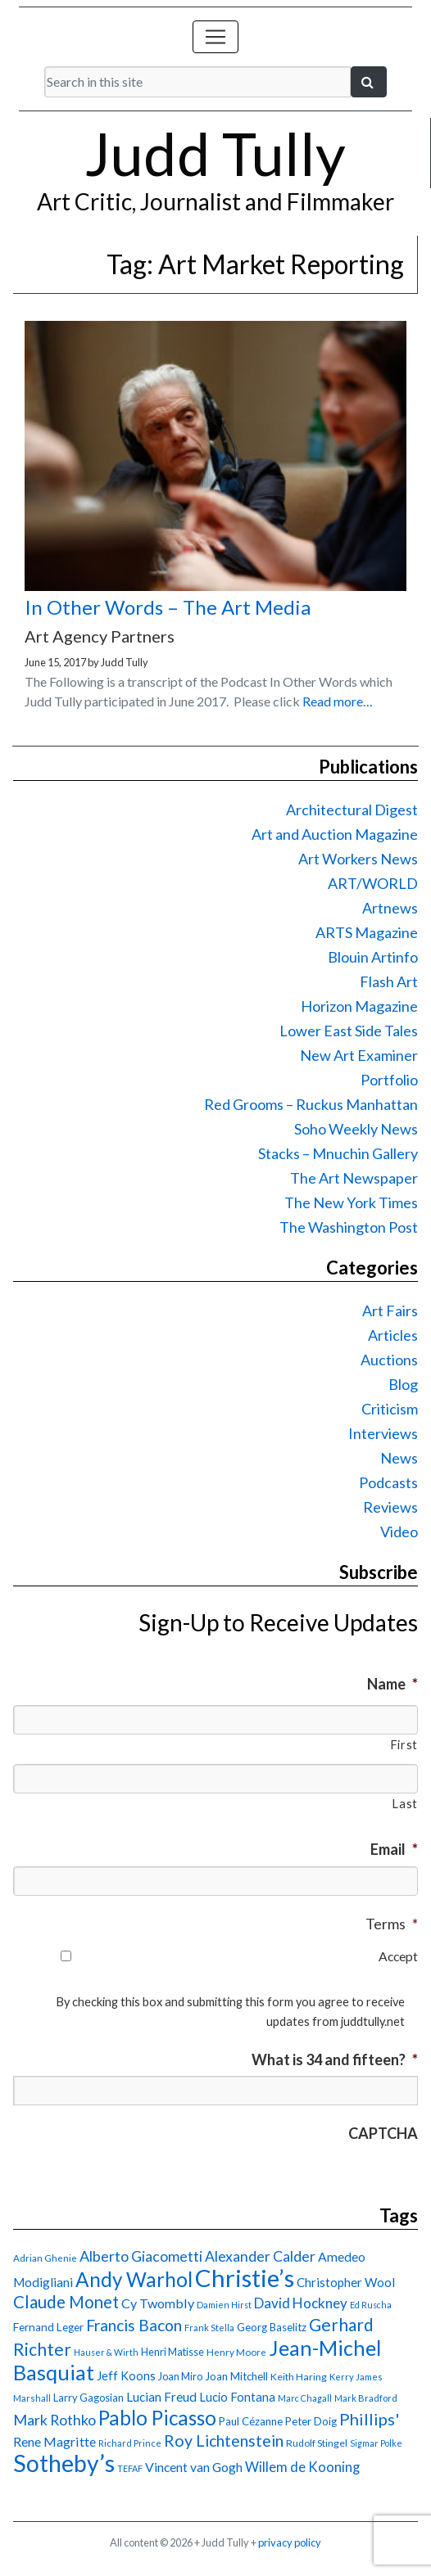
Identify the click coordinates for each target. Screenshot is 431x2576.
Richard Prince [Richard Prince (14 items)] (129, 2443)
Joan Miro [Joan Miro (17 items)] (180, 2376)
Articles (393, 1335)
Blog (403, 1384)
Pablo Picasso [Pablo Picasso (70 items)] (157, 2417)
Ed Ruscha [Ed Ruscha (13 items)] (371, 2304)
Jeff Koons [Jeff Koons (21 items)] (126, 2376)
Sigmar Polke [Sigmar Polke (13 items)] (376, 2443)
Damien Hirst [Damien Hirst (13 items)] (224, 2304)
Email (394, 1849)
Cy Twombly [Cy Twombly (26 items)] (157, 2303)
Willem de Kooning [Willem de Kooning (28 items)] (302, 2467)
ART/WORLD (373, 883)
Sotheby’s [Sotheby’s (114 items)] (64, 2463)
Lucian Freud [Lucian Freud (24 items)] (161, 2396)
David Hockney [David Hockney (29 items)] (300, 2303)
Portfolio (389, 1080)
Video (399, 1532)
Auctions (389, 1360)
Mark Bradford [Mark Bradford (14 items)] (365, 2398)
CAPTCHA (383, 2133)
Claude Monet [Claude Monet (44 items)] (66, 2302)
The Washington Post (348, 1227)
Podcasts (388, 1482)
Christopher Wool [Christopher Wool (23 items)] (346, 2282)
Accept (398, 1956)
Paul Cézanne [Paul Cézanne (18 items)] (251, 2421)
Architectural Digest (352, 810)
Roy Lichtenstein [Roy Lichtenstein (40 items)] (224, 2440)
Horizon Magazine (359, 1006)
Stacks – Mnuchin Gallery (338, 1153)
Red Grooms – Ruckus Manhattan (311, 1104)
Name (392, 1684)
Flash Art (389, 981)
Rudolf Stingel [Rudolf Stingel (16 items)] (316, 2443)
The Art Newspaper (354, 1178)
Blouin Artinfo (373, 957)
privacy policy (289, 2542)
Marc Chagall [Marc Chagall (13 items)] (305, 2398)
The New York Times (351, 1202)
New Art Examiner (359, 1055)
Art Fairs (390, 1311)
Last (405, 1804)
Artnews (390, 908)
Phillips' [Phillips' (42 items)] (369, 2419)
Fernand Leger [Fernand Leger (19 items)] (48, 2327)
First (404, 1745)
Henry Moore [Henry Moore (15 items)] (236, 2352)
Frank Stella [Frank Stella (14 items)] (209, 2327)
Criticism (389, 1409)
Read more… (337, 701)
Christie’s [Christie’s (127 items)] (244, 2277)
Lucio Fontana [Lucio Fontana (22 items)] (237, 2396)
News (399, 1458)
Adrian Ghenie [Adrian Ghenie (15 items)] (45, 2258)
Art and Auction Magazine (335, 834)
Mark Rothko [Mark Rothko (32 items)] (54, 2420)
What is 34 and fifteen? (335, 2059)
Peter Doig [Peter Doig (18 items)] (311, 2421)
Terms (391, 1924)
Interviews (383, 1433)
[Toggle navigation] (215, 36)
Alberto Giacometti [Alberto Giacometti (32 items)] (140, 2256)
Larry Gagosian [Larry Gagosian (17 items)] (88, 2397)
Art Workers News (358, 859)
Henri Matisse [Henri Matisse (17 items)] (172, 2351)
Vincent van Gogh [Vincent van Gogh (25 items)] (194, 2466)
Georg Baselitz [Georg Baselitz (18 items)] (271, 2327)
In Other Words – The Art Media (168, 607)
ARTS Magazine (366, 932)
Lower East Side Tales (348, 1031)
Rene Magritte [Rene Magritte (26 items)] (54, 2441)
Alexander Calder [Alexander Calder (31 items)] (260, 2256)
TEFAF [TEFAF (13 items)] (130, 2468)
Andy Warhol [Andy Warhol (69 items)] (134, 2279)
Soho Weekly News (356, 1129)
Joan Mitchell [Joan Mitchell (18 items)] (236, 2376)
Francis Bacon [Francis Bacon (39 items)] (134, 2325)
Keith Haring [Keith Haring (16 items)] (298, 2377)
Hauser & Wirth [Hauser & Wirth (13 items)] (106, 2352)
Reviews (390, 1507)
